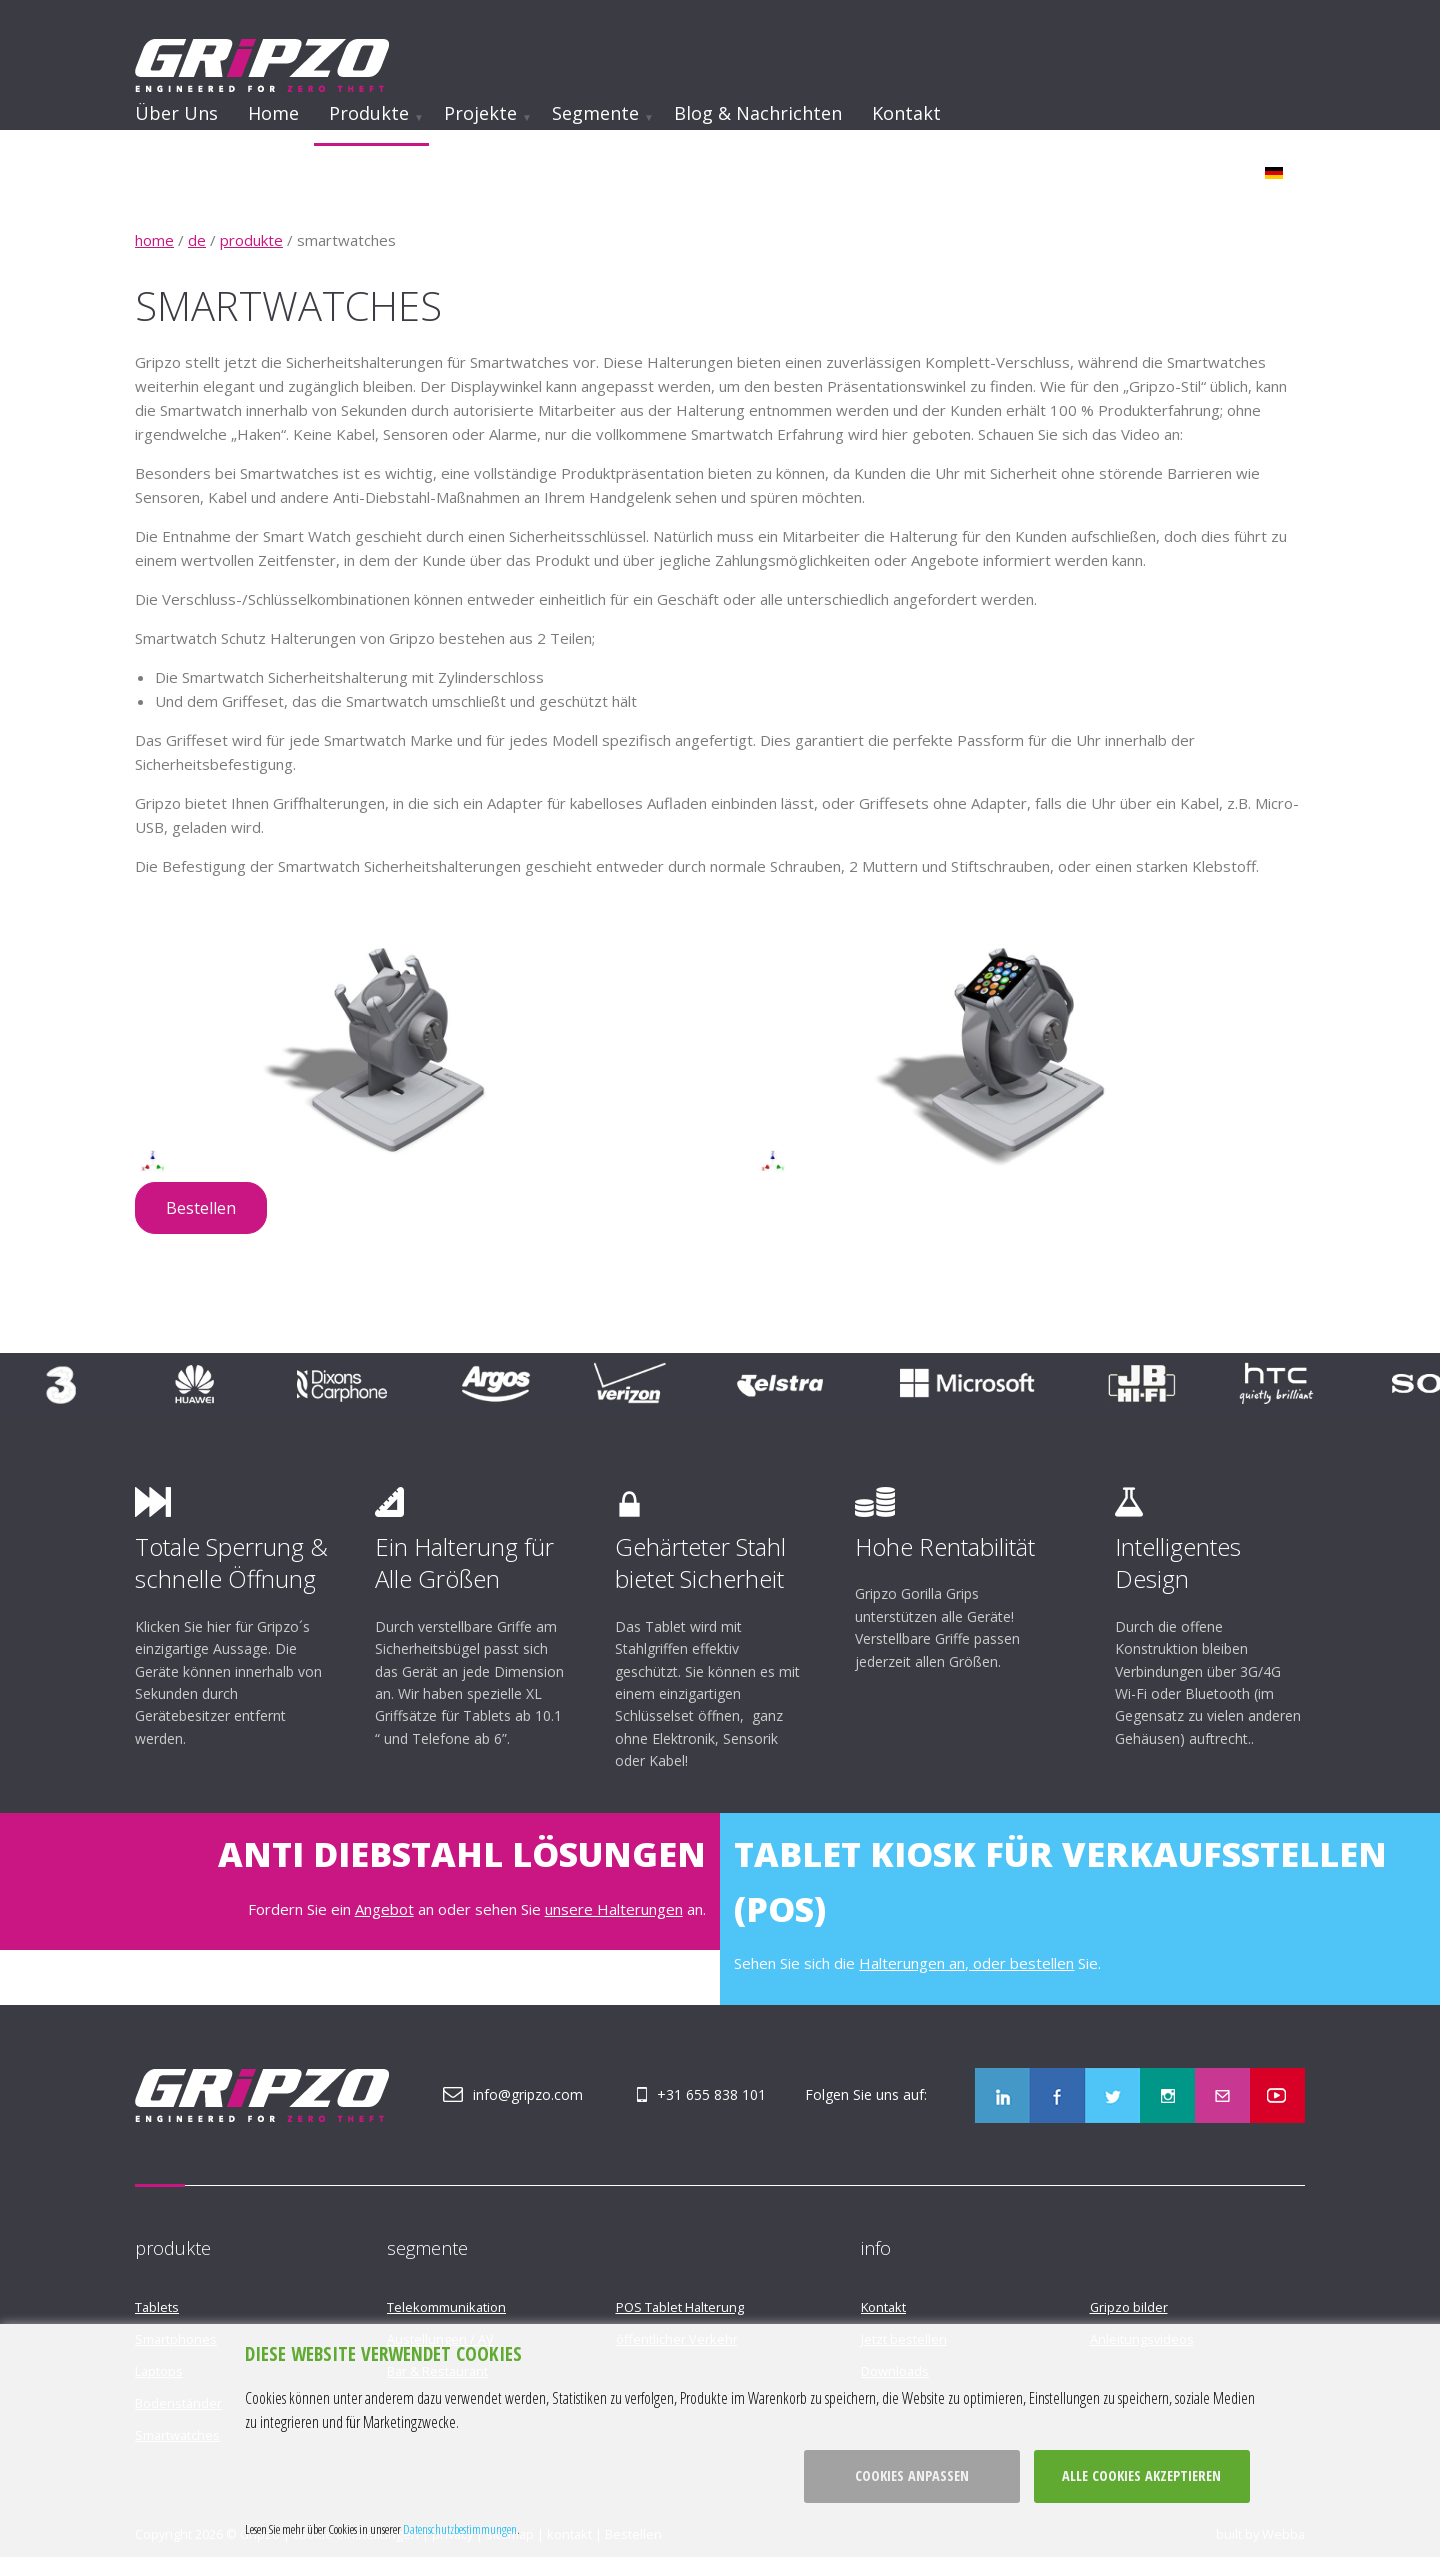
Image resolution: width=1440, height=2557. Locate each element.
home (154, 240)
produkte (251, 240)
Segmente (595, 113)
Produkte (369, 113)
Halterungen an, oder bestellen (966, 1963)
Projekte (480, 113)
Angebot (384, 1909)
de (197, 240)
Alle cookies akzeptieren (1141, 2475)
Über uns (176, 113)
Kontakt (906, 113)
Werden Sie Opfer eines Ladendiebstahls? (623, 167)
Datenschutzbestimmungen (460, 2529)
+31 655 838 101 (711, 2094)
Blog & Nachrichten (758, 113)
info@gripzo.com (528, 2094)
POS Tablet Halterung (680, 2307)
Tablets (157, 2307)
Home (273, 113)
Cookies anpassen (912, 2475)
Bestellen (201, 1208)
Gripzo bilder (1129, 2307)
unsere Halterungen (614, 1909)
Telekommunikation (446, 2307)
